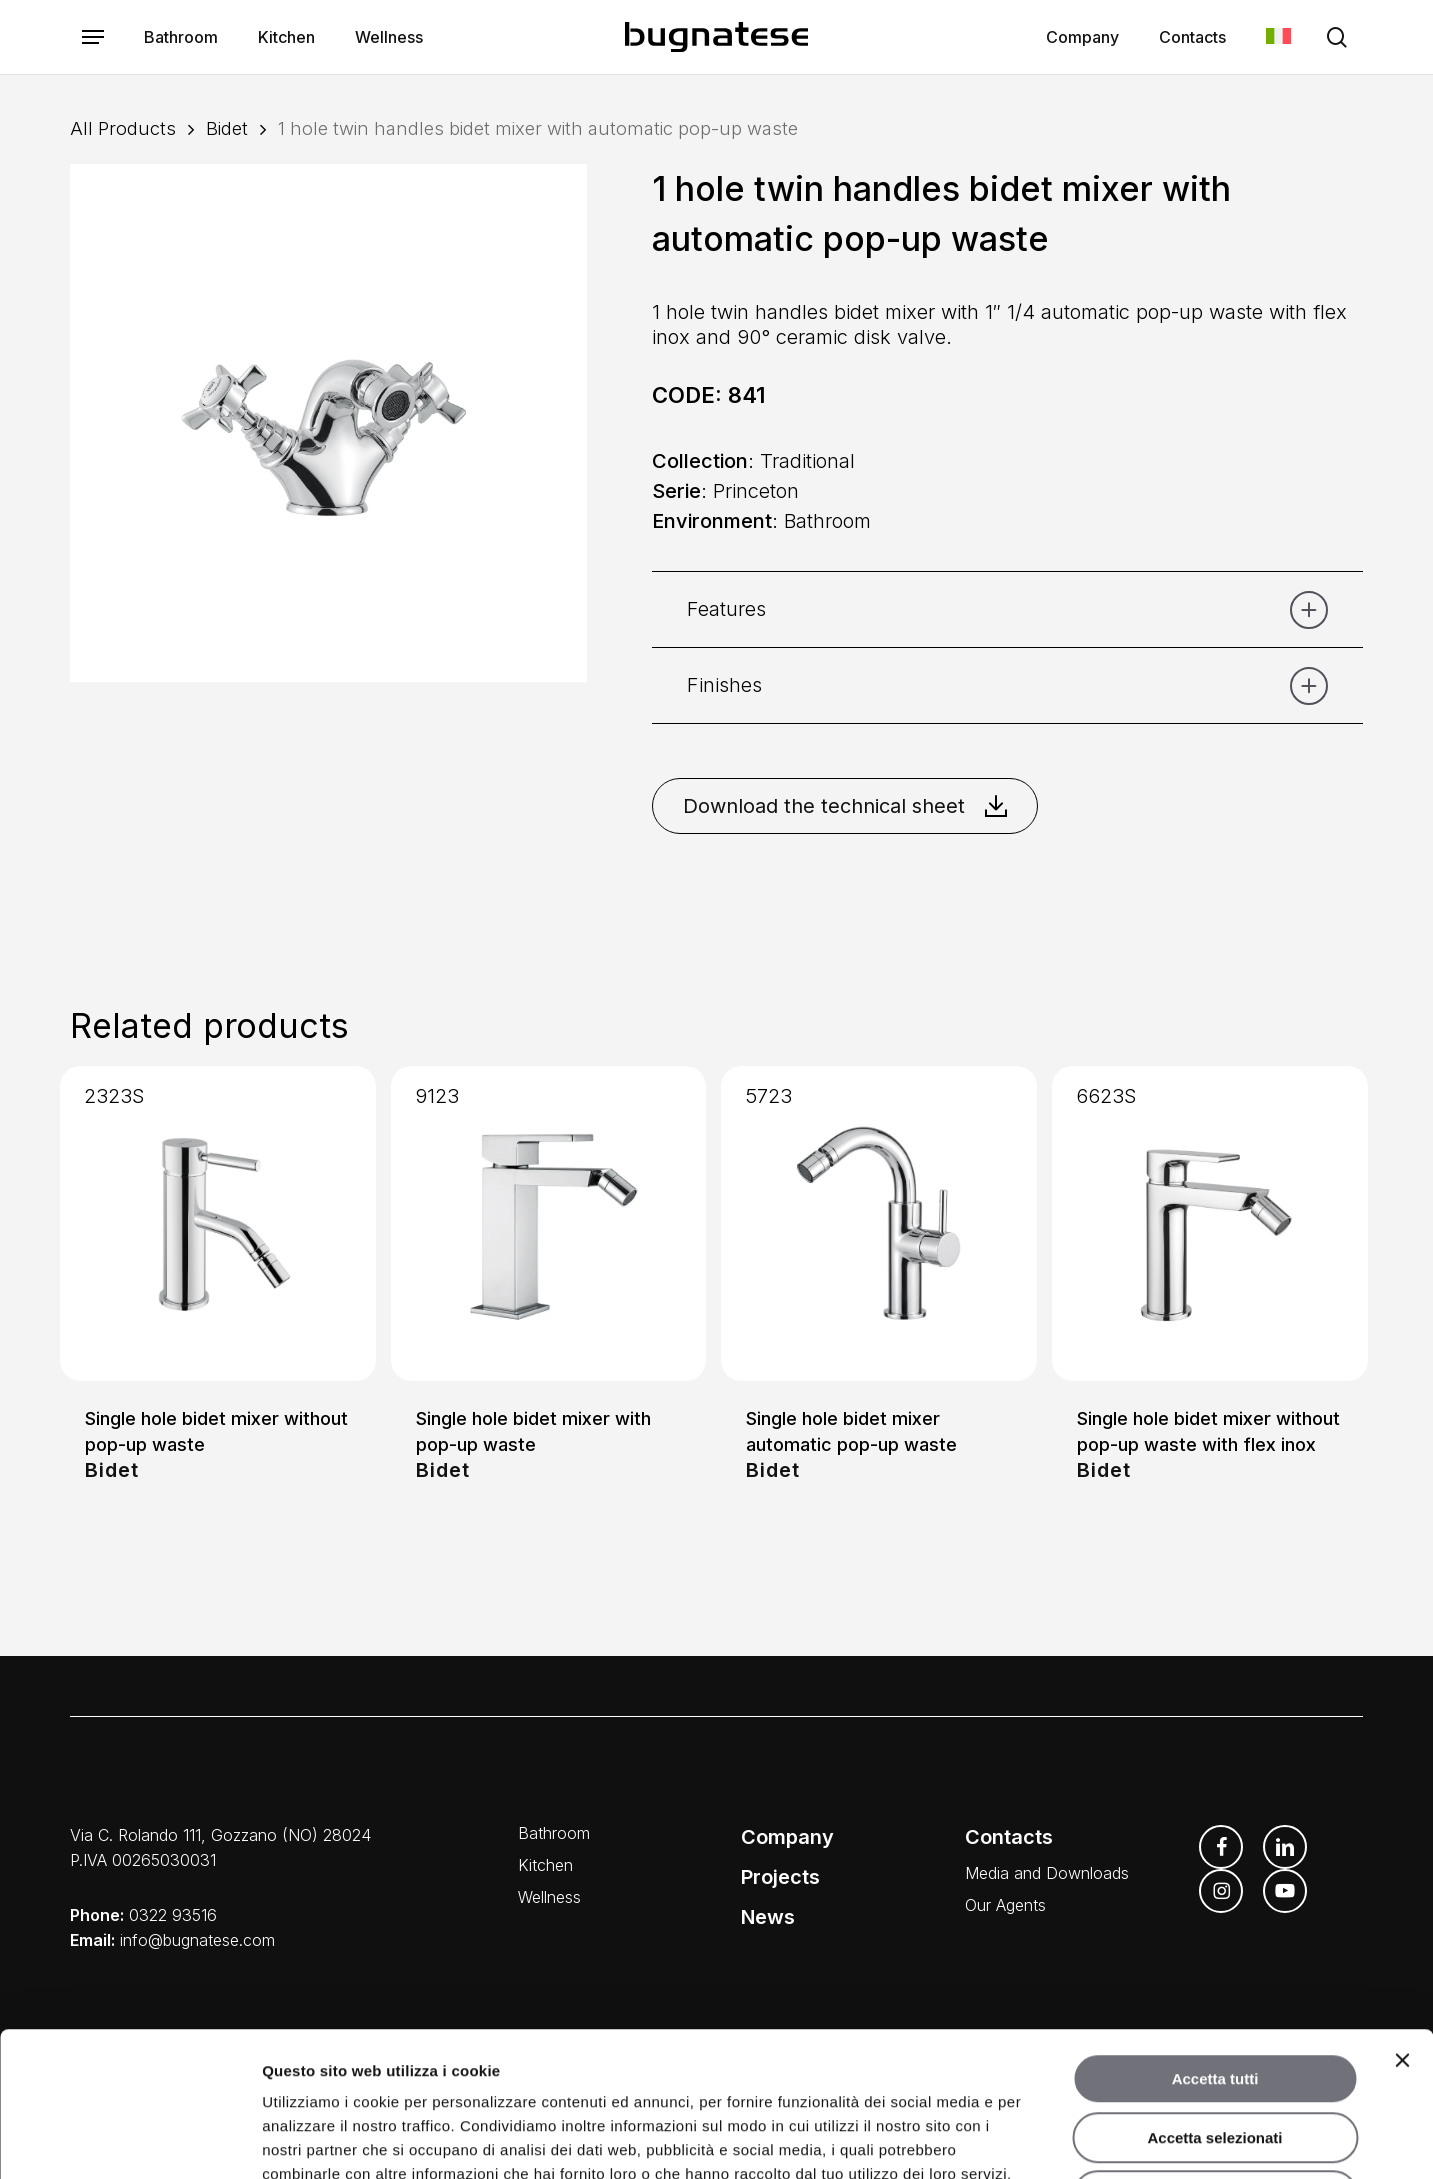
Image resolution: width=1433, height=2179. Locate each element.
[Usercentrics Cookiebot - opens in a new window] (129, 2140)
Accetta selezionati (1214, 1993)
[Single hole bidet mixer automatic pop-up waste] (879, 1224)
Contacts (1009, 1837)
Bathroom (554, 1833)
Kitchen (545, 1865)
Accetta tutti (1215, 1934)
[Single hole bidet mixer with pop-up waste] (549, 1224)
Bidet (227, 128)
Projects (780, 1877)
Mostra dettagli (1048, 2139)
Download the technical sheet (845, 806)
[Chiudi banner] (1402, 1916)
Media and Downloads (1047, 1873)
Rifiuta (1215, 2051)
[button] (93, 37)
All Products (123, 128)
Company (787, 1837)
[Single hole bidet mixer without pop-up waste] (218, 1224)
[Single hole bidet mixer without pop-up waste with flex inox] (1210, 1224)
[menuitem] (1278, 37)
